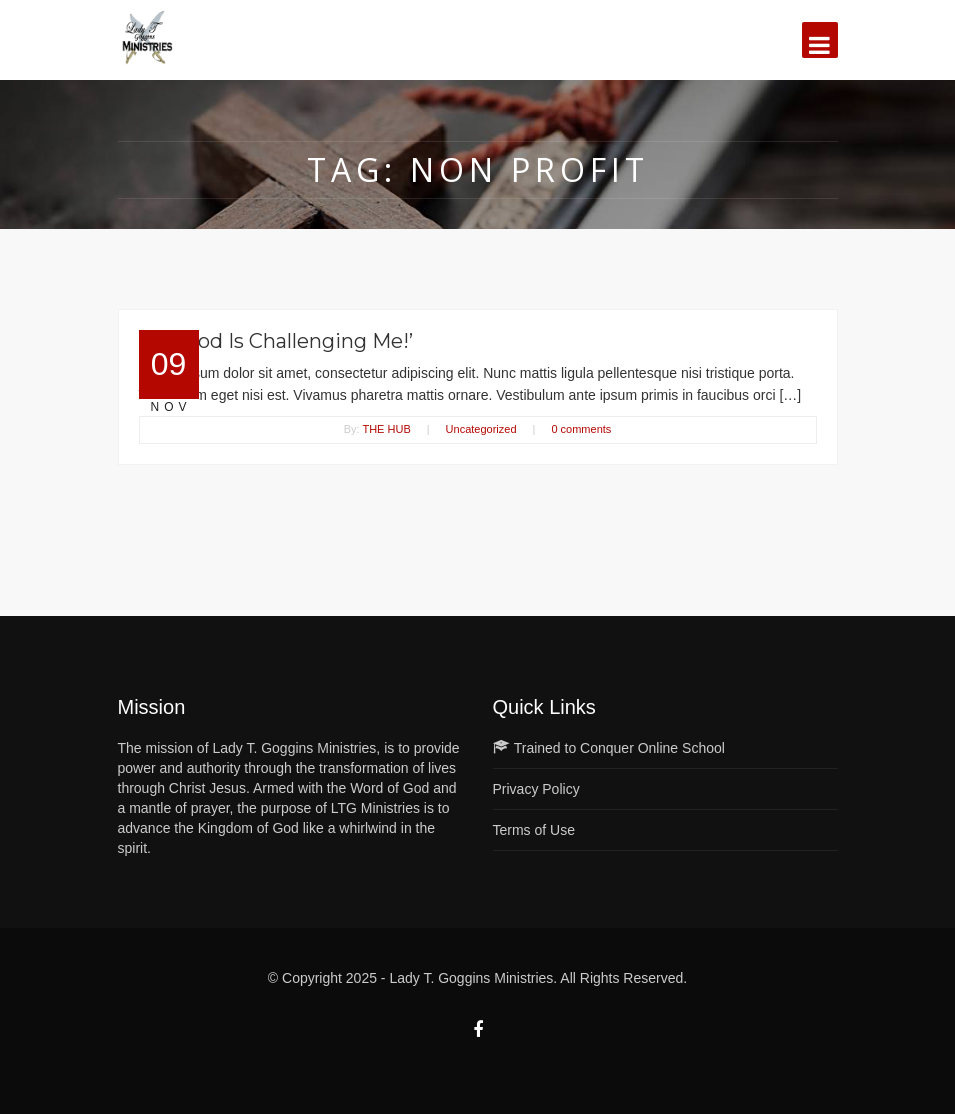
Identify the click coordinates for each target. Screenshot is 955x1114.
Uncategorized (481, 429)
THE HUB (386, 429)
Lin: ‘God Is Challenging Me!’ (276, 341)
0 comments (581, 429)
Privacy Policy (536, 789)
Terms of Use (534, 830)
